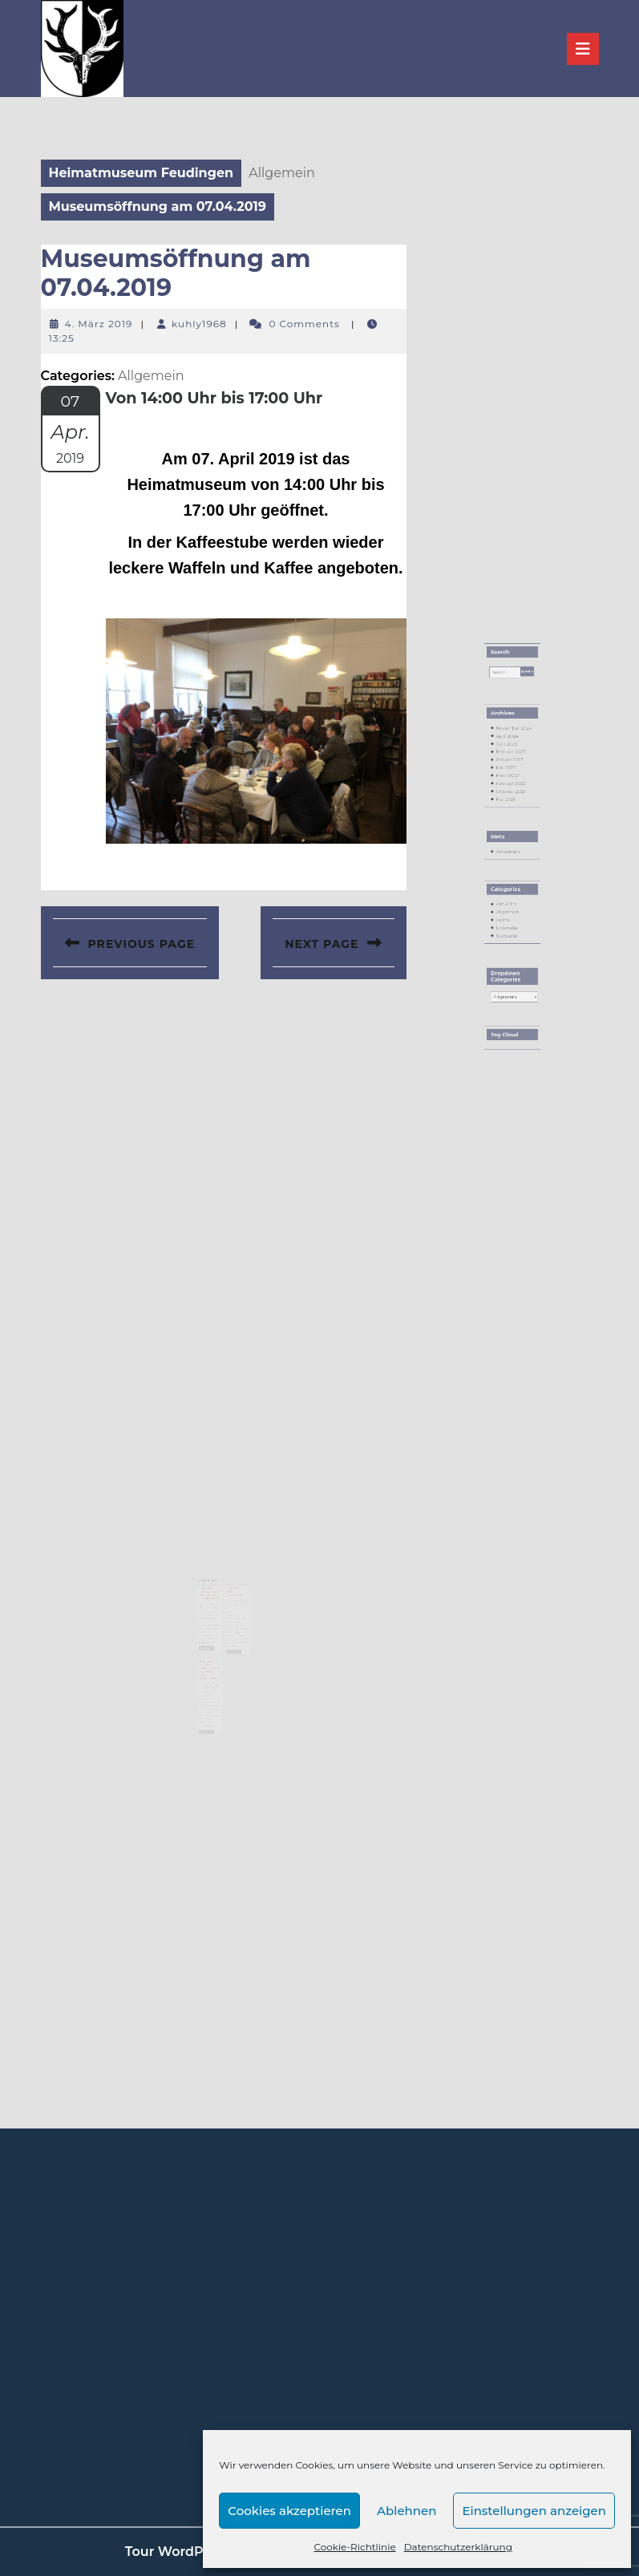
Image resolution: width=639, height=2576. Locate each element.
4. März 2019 (99, 324)
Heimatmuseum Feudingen (141, 172)
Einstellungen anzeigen (534, 2510)
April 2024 (508, 798)
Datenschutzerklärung (458, 2547)
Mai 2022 (507, 818)
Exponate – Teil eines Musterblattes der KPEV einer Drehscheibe (211, 1656)
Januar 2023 (510, 813)
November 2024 (512, 793)
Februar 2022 (510, 828)
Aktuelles (508, 906)
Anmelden (508, 872)
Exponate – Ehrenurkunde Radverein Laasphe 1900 (211, 1593)
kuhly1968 (199, 324)
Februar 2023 (510, 808)
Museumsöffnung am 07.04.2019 (176, 273)
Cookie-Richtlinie (354, 2547)
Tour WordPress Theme (202, 2551)
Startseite (508, 926)
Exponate (508, 921)
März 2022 (508, 823)
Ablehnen (406, 2510)
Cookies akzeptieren (289, 2510)
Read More (210, 1639)
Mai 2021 (507, 838)
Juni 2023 (508, 803)
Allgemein (508, 911)
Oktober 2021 (510, 834)
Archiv (505, 916)
